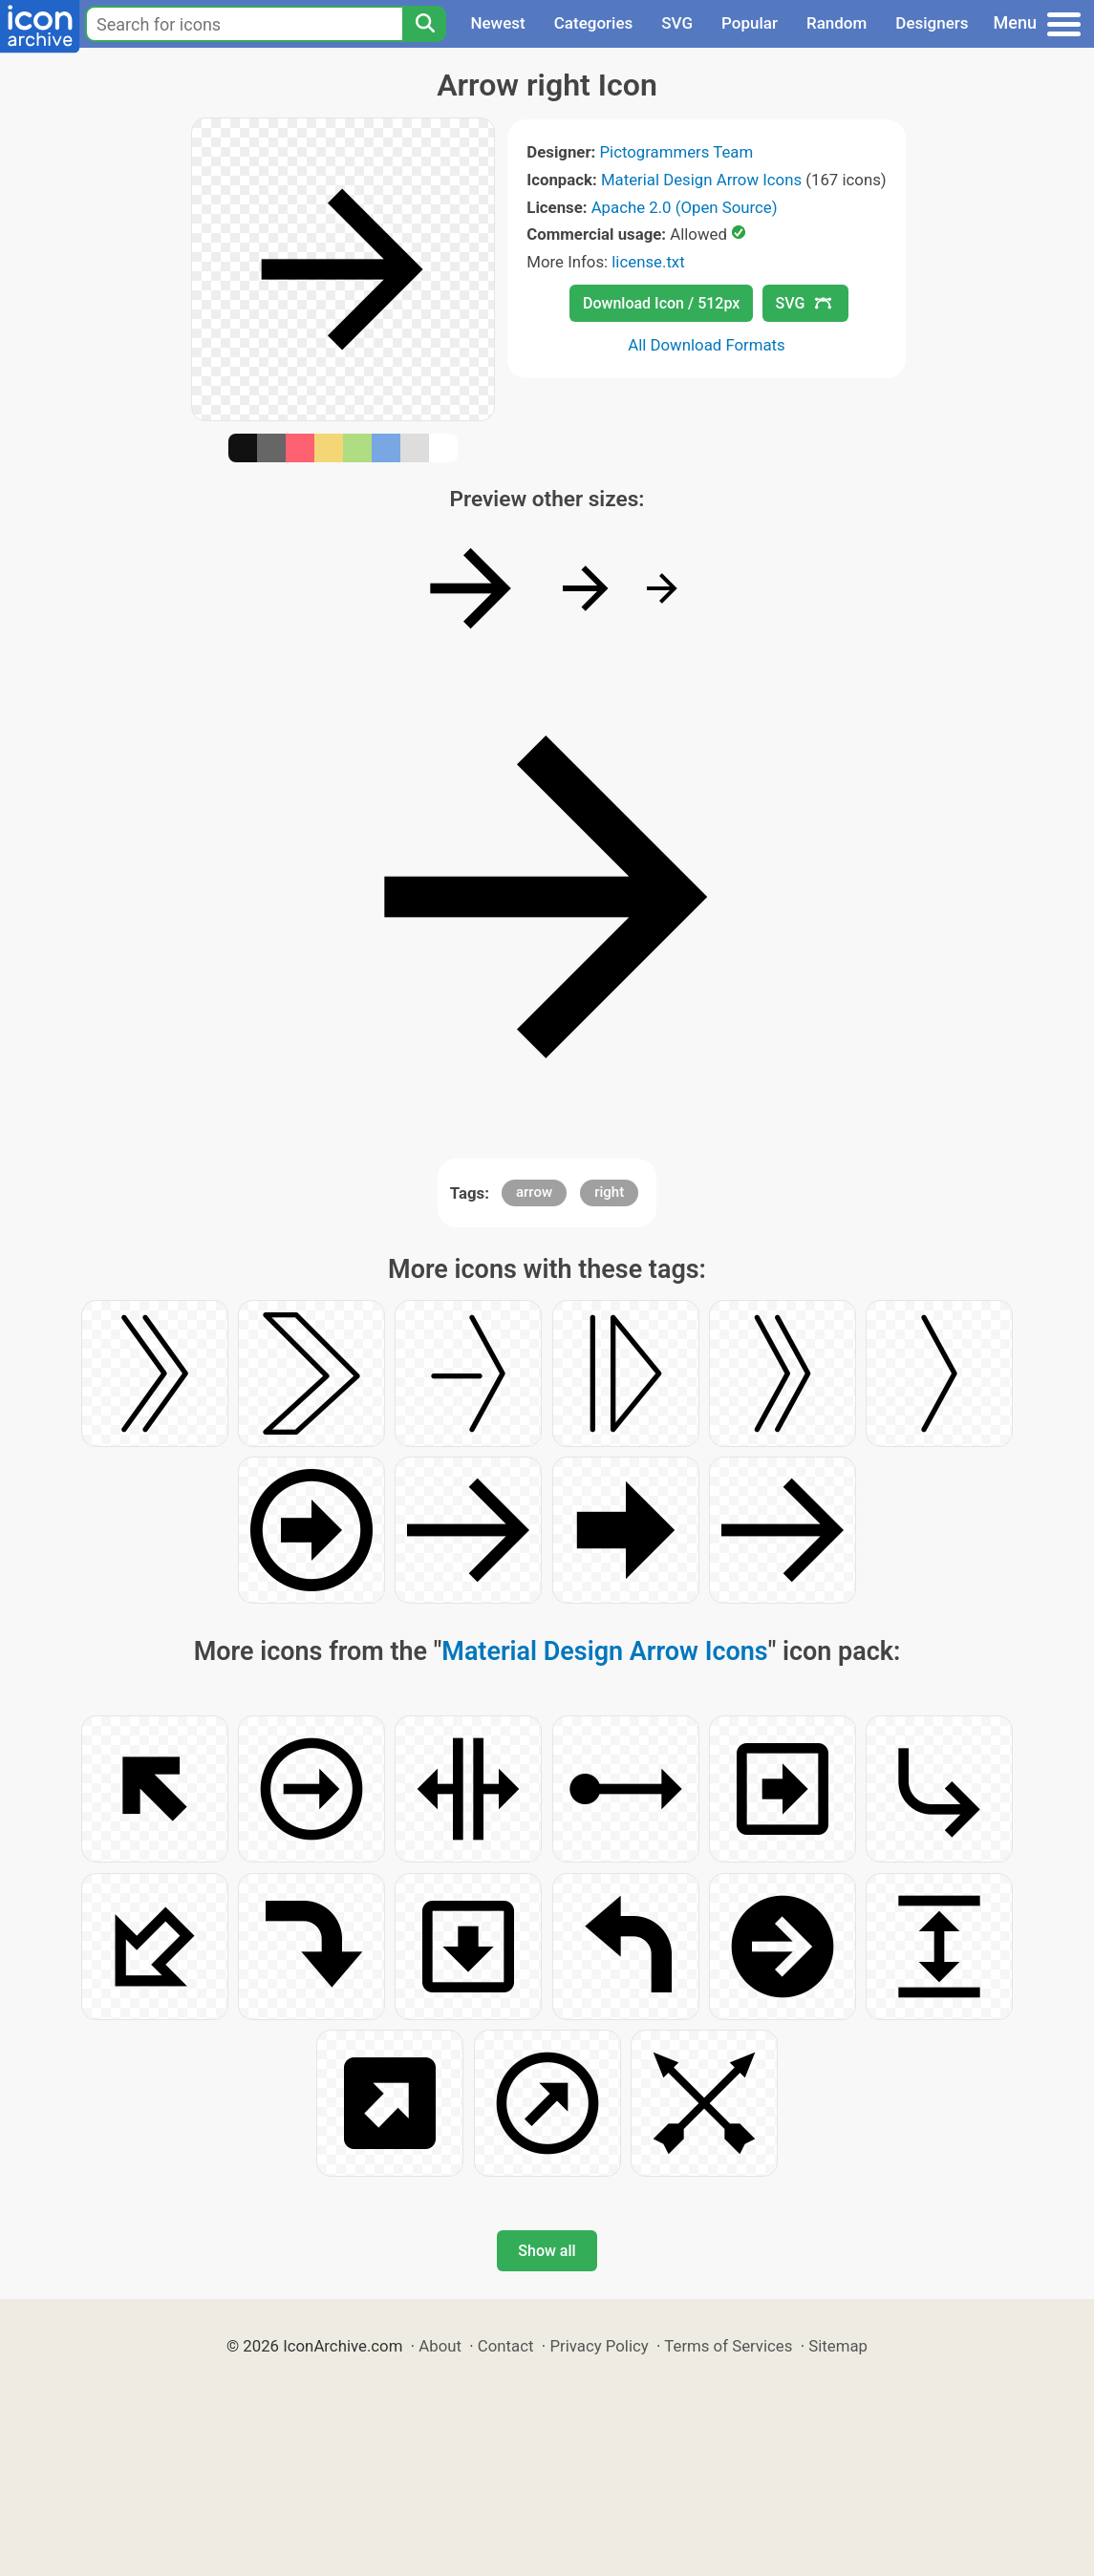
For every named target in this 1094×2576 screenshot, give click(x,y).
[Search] (424, 24)
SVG (677, 22)
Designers (931, 22)
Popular (749, 22)
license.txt (647, 261)
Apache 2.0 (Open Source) (684, 207)
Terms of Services (728, 2345)
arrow (534, 1192)
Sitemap (838, 2345)
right (609, 1192)
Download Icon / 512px (661, 303)
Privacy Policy (598, 2345)
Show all (546, 2251)
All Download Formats (706, 344)
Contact (506, 2345)
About (439, 2345)
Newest (497, 22)
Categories (593, 22)
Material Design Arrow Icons (701, 179)
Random (836, 22)
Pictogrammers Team (676, 151)
